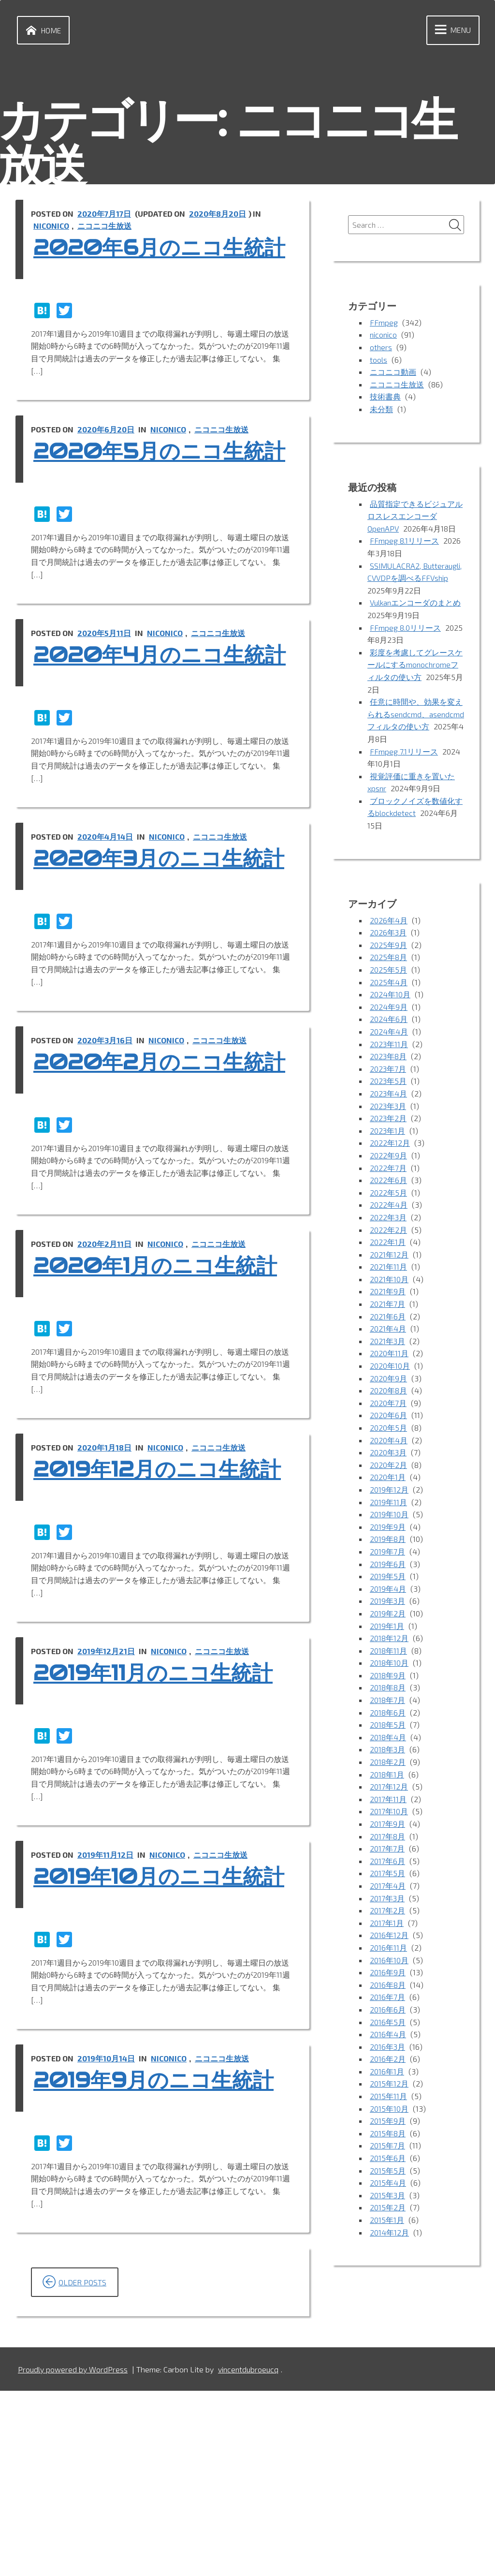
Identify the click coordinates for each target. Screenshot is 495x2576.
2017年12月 (389, 1787)
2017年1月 (387, 1923)
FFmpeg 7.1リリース (404, 752)
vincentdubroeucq (249, 2554)
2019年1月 (387, 1626)
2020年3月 (388, 1453)
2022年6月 (388, 1180)
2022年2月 (388, 1230)
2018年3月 (388, 1750)
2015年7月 (387, 2146)
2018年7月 (387, 1700)
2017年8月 (387, 1837)
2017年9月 (387, 1824)
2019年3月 (388, 1601)
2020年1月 (388, 1478)
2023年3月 (388, 1106)
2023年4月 (389, 1094)
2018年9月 (388, 1676)
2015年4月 (388, 2183)
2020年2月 (388, 1465)
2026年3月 (388, 933)
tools (378, 360)
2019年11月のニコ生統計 (159, 1831)
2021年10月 (389, 1280)
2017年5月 (387, 1874)
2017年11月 (388, 1800)
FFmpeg (384, 323)
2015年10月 (389, 2109)
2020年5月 (388, 1428)
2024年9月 (389, 1007)
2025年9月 (388, 945)
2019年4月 (388, 1589)
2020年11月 (389, 1354)
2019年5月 (388, 1577)
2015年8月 (388, 2134)
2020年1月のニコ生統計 (161, 1397)
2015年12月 (389, 2084)
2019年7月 (387, 1552)
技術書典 (385, 397)
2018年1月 (387, 1775)
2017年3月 (387, 1899)
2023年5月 (388, 1082)
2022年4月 (389, 1205)
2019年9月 (388, 1527)
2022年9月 (388, 1156)
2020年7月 (388, 1403)
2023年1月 (388, 1131)
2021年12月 (389, 1255)
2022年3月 (388, 1218)
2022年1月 (388, 1242)
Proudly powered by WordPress (73, 2554)
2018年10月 (389, 1663)
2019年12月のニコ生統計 (151, 1614)
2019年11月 (388, 1503)
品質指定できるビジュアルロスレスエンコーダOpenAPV (415, 517)
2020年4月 (389, 1441)
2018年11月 (388, 1651)
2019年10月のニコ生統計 (153, 2047)
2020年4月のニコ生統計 (154, 721)
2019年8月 (388, 1539)
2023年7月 (388, 1069)
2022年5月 (388, 1193)
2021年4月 (388, 1329)
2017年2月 (387, 1911)
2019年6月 (388, 1564)
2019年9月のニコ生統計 (159, 2264)
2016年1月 (387, 2072)
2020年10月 (390, 1366)
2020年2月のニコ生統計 (154, 1181)
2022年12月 (390, 1143)
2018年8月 (388, 1688)
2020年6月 (388, 1416)
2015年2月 (388, 2208)
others (381, 348)
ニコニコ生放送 (105, 226)
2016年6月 (388, 2010)
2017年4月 (388, 1886)
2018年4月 (388, 1738)
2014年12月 (389, 2233)
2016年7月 (387, 1997)
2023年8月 (388, 1057)
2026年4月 (389, 921)
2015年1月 (387, 2220)
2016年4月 (388, 2035)
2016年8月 (388, 1985)
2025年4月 (389, 983)
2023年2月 (388, 1119)
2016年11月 (388, 1948)
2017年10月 (389, 1812)
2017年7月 (387, 1849)
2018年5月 (388, 1725)
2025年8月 (388, 958)
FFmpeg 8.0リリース (405, 628)
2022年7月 (388, 1168)
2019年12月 (389, 1490)
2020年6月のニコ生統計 (154, 261)
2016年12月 (389, 1935)
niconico (51, 226)
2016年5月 (388, 2023)
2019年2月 (388, 1614)
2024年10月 (390, 995)
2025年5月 (388, 970)
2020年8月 (388, 1391)
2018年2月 (388, 1762)
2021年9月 (388, 1292)
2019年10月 (389, 1515)
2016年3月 (388, 2047)
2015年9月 (388, 2121)
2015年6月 (388, 2158)
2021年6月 (388, 1317)
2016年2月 (388, 2059)
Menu (450, 30)
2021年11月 (388, 1267)
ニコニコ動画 (393, 372)
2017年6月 (387, 1861)
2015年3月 (388, 2196)
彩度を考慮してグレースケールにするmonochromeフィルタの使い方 (415, 665)
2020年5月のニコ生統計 (154, 491)
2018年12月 (389, 1638)
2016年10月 (389, 1961)
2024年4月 (389, 1032)
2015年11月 (388, 2097)
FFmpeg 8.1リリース (404, 542)
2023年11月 (389, 1045)
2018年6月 (388, 1713)
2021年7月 (387, 1304)
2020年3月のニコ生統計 (153, 951)
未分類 (381, 410)
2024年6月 (389, 1020)
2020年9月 (388, 1379)
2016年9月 (388, 1973)
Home (42, 30)
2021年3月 (388, 1342)
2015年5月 (388, 2171)
